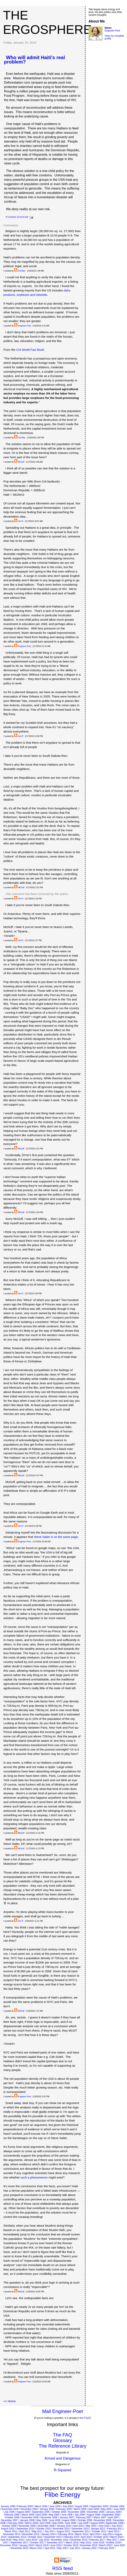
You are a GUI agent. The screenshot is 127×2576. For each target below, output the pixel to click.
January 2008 (27, 2520)
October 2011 (99, 2531)
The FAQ (62, 2434)
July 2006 (79, 2514)
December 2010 (80, 2528)
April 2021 (50, 2548)
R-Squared (62, 2470)
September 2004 (99, 2506)
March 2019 (42, 2545)
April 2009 (45, 2523)
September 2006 (111, 2514)
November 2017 (55, 2542)
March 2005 (80, 2509)
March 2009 (31, 2523)
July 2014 (107, 2534)
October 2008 (84, 2520)
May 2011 (37, 2531)
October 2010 (43, 2528)
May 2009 (58, 2523)
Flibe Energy (62, 2494)
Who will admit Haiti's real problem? (34, 59)
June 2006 (66, 2514)
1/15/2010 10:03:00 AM (17, 217)
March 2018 (72, 2542)
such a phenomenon (34, 2177)
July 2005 (9, 2512)
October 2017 (37, 2542)
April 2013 (113, 2531)
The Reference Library (62, 2446)
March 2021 (36, 2548)
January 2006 (113, 2512)
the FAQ (84, 2418)
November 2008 (102, 2520)
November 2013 (11, 2534)
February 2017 (97, 2539)
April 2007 (113, 2517)
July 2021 (75, 2548)
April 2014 (95, 2534)
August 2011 (63, 2531)
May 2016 (18, 2539)
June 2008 (54, 2520)
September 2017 (19, 2542)
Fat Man (21, 271)
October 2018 (113, 2542)
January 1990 (8, 2506)
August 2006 (93, 2514)
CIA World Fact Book (30, 349)
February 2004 (25, 2506)
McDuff (21, 462)
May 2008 (42, 2520)
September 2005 (41, 2512)
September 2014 (17, 2537)
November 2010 (61, 2528)
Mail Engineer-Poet (62, 2411)
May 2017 (112, 2539)
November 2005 (76, 2512)
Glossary (62, 2440)
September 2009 (115, 2523)
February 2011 (115, 2528)
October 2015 (101, 2537)
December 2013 (30, 2534)
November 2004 (10, 2509)
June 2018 (98, 2542)
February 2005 (64, 2509)
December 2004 (29, 2509)
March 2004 (41, 2506)
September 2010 (25, 2528)
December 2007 (9, 2520)
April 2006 (41, 2514)
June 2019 (56, 2545)
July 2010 (116, 2525)
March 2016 (116, 2537)
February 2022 (106, 2548)
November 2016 (59, 2539)
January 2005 (47, 2509)
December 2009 (46, 2525)
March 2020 (105, 2545)
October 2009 (9, 2525)
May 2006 (54, 2514)
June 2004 (55, 2506)
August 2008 (68, 2520)
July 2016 (44, 2539)
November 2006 (29, 2517)
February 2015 (71, 2537)
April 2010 (78, 2525)
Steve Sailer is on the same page (56, 1537)
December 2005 (95, 2512)
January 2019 (26, 2545)
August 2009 (97, 2523)
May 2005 (106, 2509)
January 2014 (48, 2534)
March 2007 (99, 2517)
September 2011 (81, 2531)
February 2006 (11, 2514)
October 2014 (35, 2537)
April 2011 (24, 2531)
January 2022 (89, 2548)
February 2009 (15, 2523)
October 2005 (59, 2512)
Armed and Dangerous (62, 2458)
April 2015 (86, 2537)
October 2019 (71, 2545)
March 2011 (11, 2531)
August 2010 (7, 2528)
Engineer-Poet (24, 326)
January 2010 (64, 2525)
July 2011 (50, 2531)
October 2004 (117, 2506)
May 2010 (91, 2525)
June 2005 (119, 2509)
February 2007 (83, 2517)
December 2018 (8, 2545)
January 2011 (98, 2528)
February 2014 (65, 2534)
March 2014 (81, 2534)
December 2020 (19, 2548)
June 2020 (119, 2545)
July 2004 (68, 2506)
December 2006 (48, 2517)
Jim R (20, 521)
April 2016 (5, 2539)
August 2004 (81, 2506)
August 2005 (23, 2512)
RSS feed (62, 2568)
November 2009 (26, 2525)
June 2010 (103, 2525)
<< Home (9, 2401)
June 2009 (70, 2523)
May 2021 (62, 2548)
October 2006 (12, 2517)
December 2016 (78, 2539)
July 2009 (83, 2523)
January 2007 (67, 2517)
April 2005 (93, 2509)
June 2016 (31, 2539)
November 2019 (88, 2545)
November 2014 (52, 2537)
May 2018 (85, 2542)
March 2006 (27, 2514)
